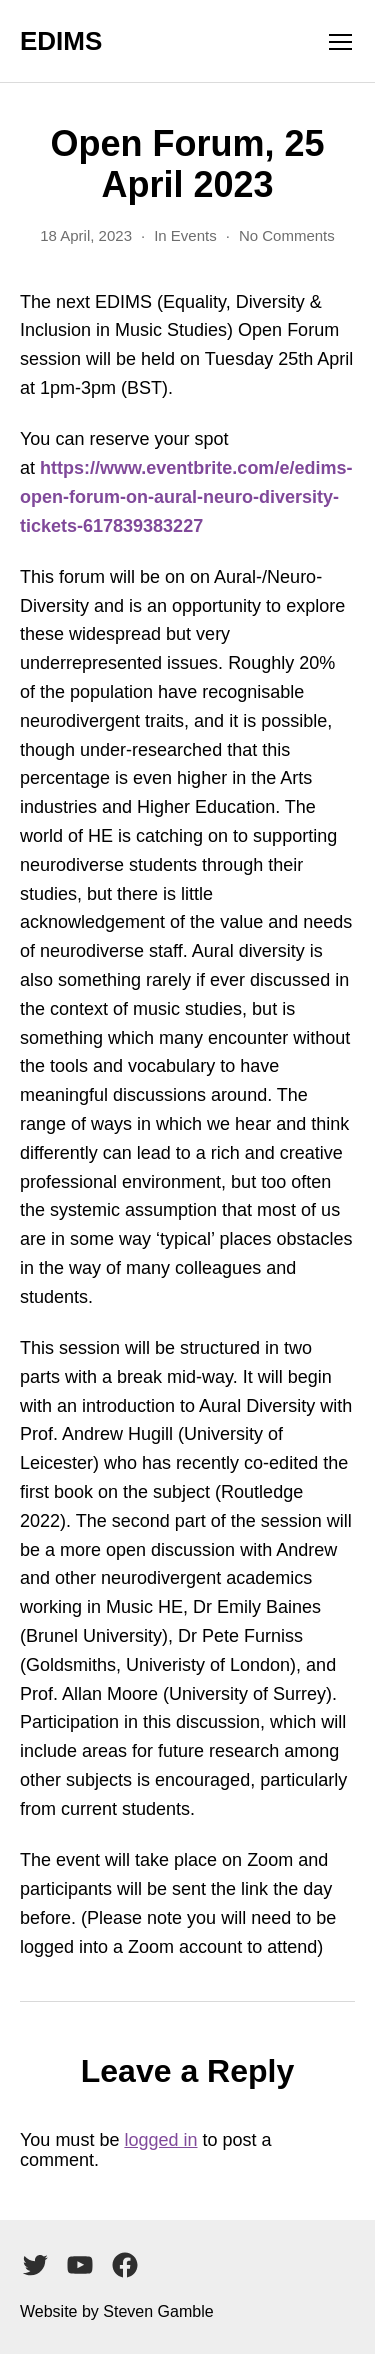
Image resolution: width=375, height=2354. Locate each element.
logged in (160, 2140)
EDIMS (61, 41)
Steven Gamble (158, 2311)
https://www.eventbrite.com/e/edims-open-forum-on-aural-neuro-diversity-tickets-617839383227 (186, 497)
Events (194, 235)
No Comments (287, 235)
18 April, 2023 (86, 235)
